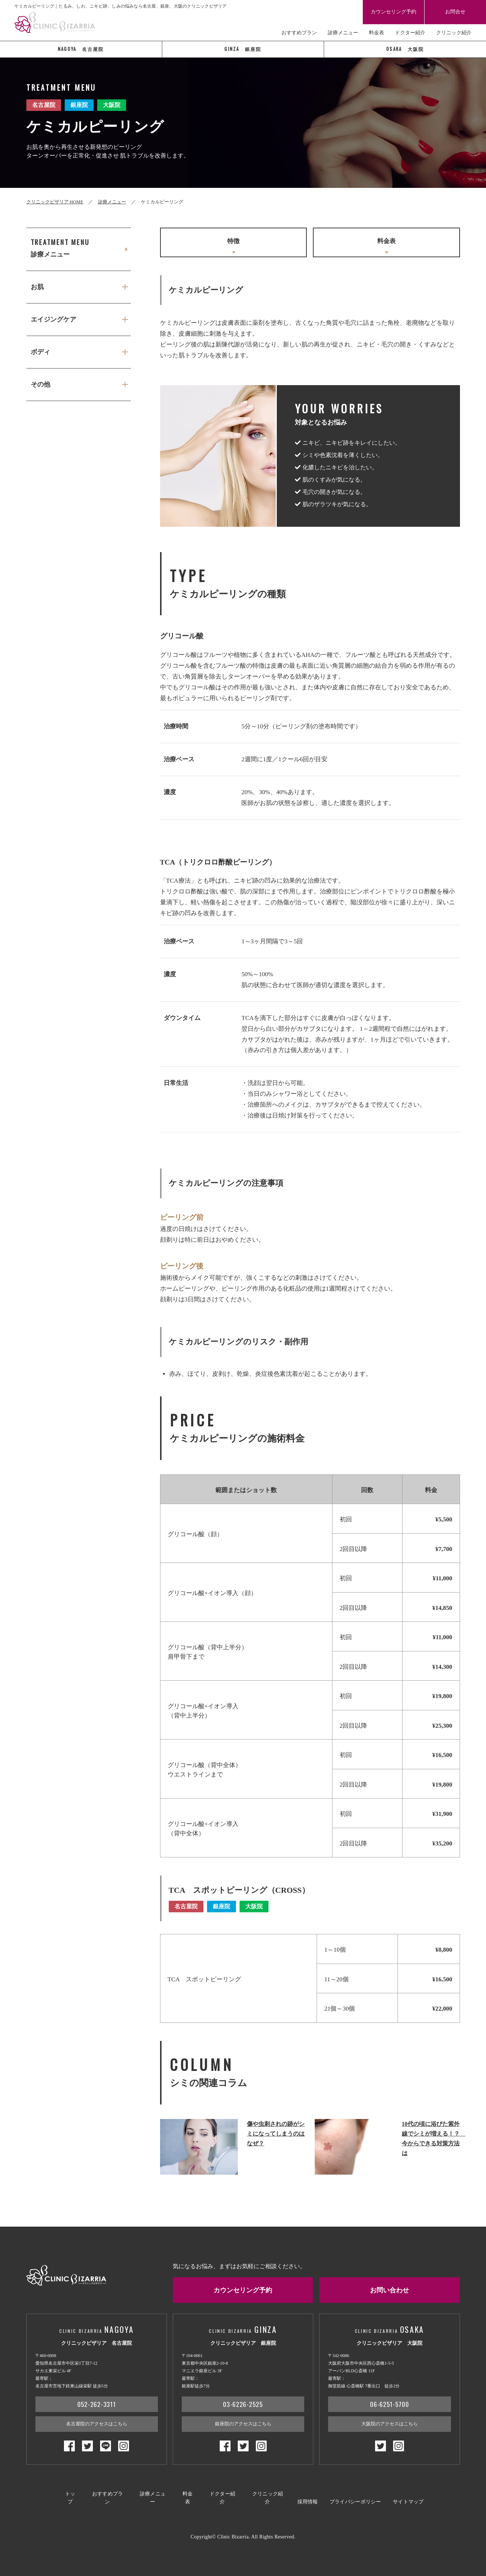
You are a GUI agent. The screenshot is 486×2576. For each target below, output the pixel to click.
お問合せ (455, 11)
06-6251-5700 (389, 2407)
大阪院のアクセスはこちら (389, 2427)
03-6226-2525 (243, 2407)
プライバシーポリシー (355, 2499)
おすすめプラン (299, 32)
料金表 (376, 32)
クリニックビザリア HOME (54, 202)
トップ (70, 2499)
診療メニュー (343, 32)
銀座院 (243, 49)
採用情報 (307, 2499)
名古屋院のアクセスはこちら (96, 2427)
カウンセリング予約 (393, 11)
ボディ (40, 355)
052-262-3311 (96, 2407)
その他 (40, 388)
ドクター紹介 (410, 32)
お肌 (37, 288)
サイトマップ (408, 2499)
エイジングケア (53, 322)
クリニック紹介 (454, 32)
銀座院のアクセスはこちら (243, 2427)
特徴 (233, 247)
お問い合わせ (389, 2292)
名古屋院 (80, 49)
